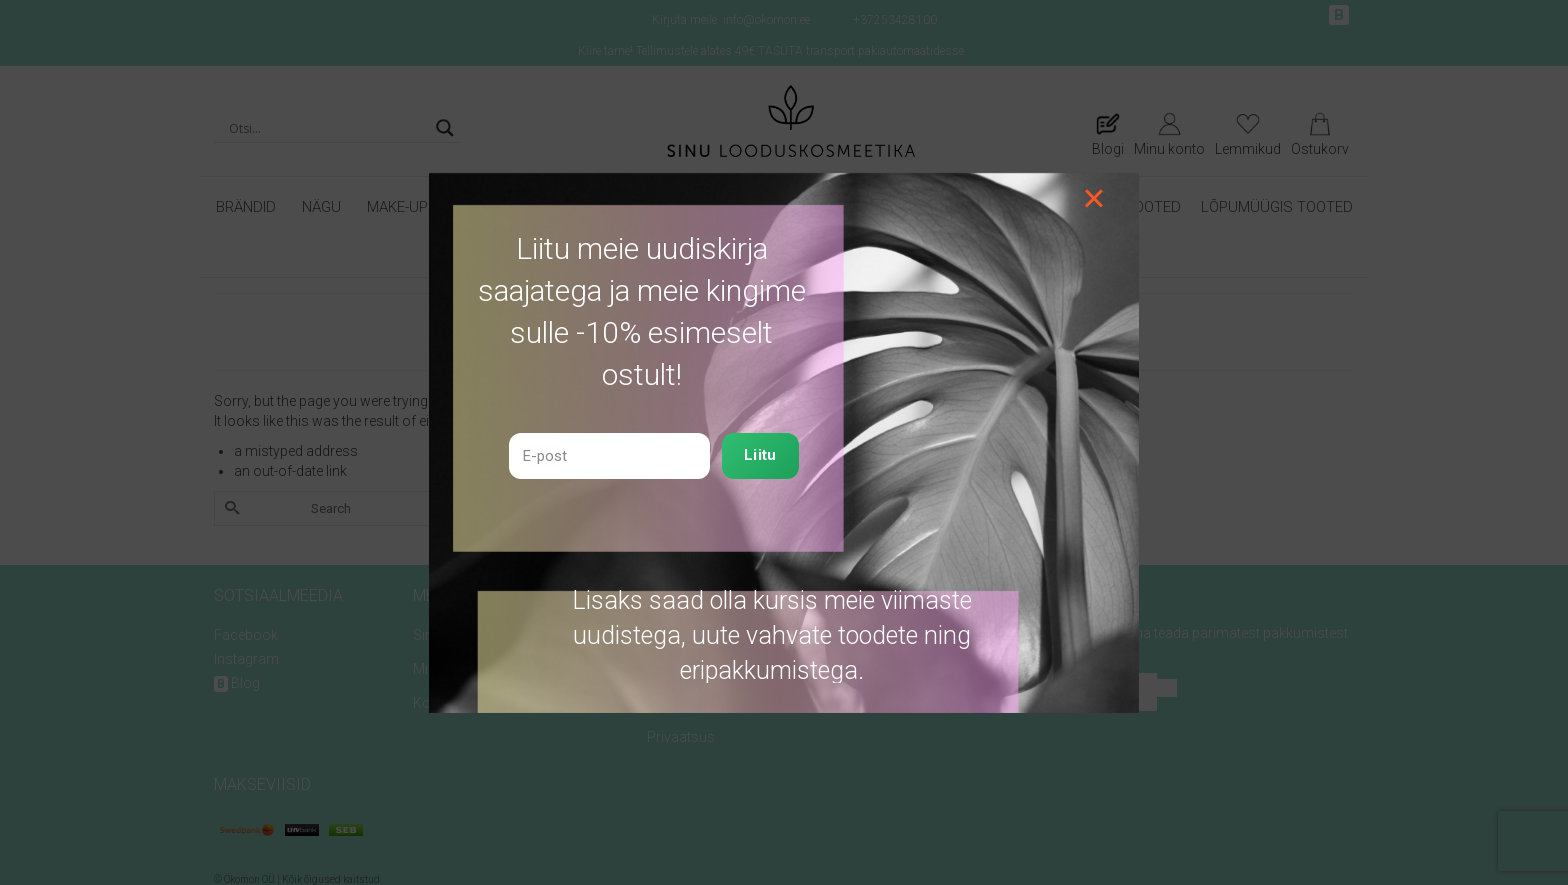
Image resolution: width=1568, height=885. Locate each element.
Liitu (760, 455)
